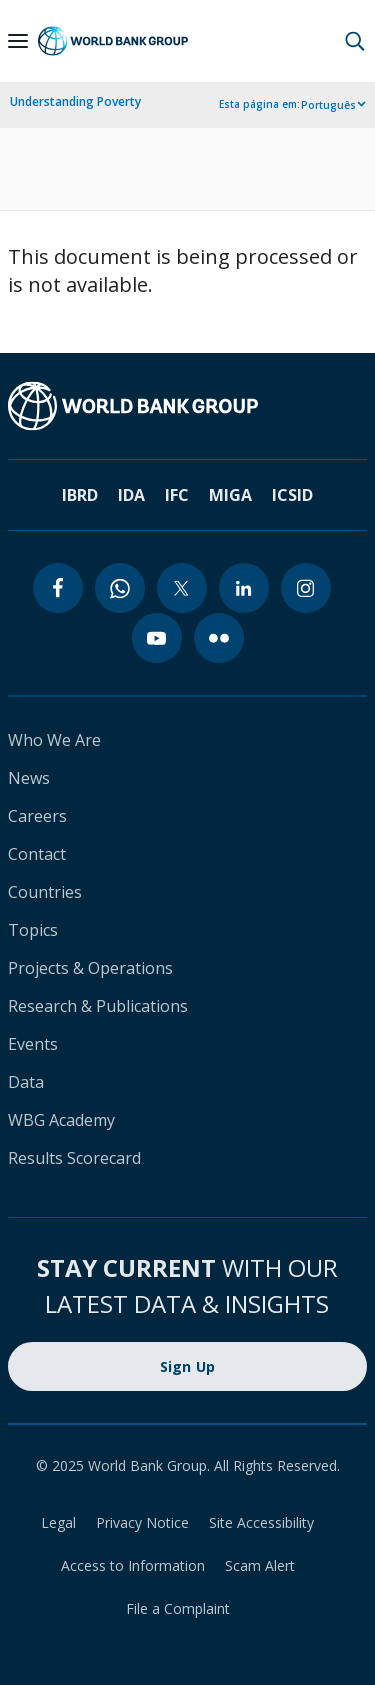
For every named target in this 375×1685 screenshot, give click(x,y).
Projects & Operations (90, 968)
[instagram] (306, 588)
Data (26, 1082)
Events (33, 1044)
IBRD (80, 495)
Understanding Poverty (75, 101)
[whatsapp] (120, 588)
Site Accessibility (261, 1522)
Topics (33, 930)
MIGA (230, 495)
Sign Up (188, 1366)
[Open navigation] (18, 41)
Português (328, 105)
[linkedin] (244, 588)
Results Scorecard (74, 1158)
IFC (177, 495)
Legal (58, 1522)
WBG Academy (61, 1120)
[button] (355, 41)
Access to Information (133, 1565)
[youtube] (157, 638)
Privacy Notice (142, 1522)
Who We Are (54, 740)
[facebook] (58, 588)
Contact (37, 854)
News (29, 778)
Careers (37, 816)
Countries (45, 892)
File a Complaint (178, 1608)
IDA (131, 495)
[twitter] (182, 588)
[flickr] (219, 638)
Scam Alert (260, 1565)
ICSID (292, 495)
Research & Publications (98, 1006)
